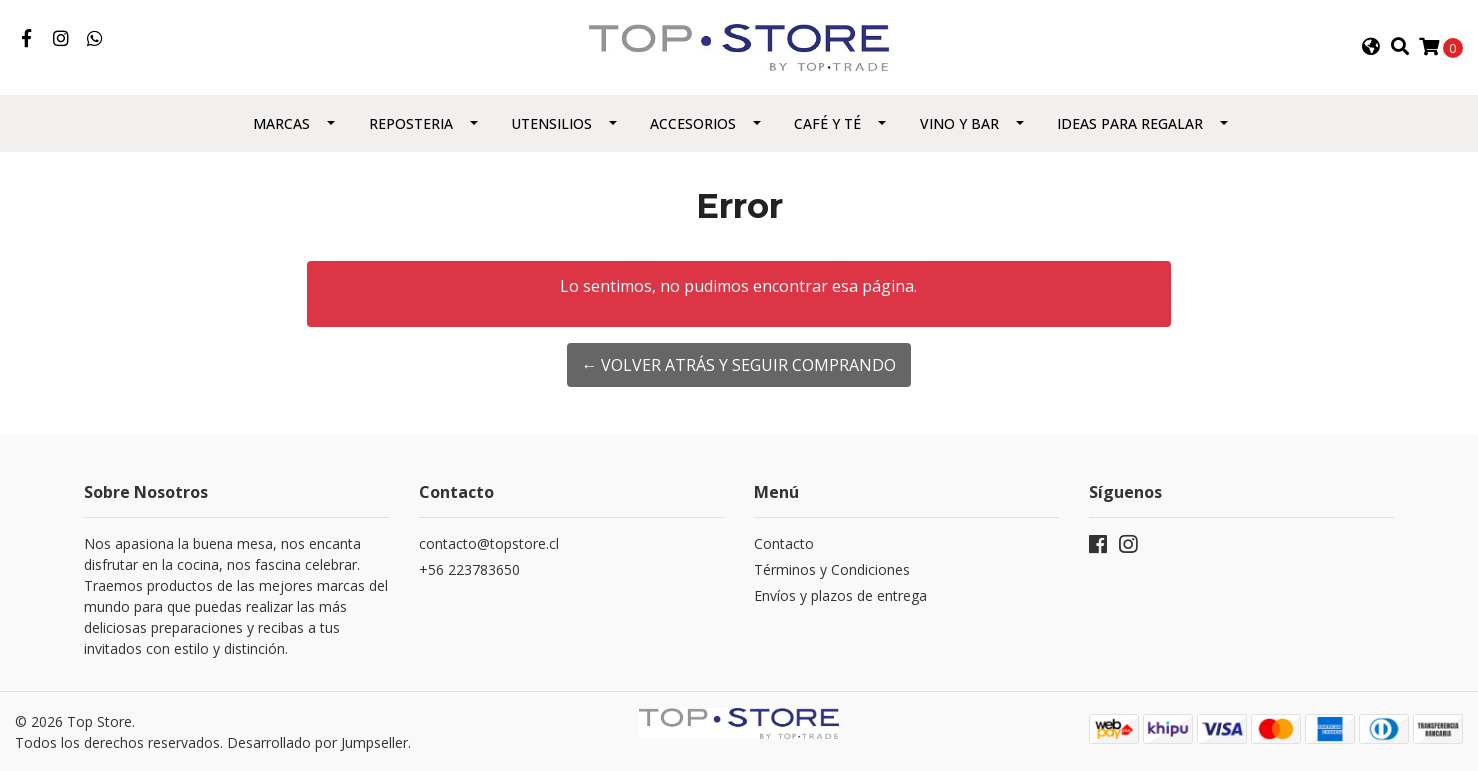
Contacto (784, 543)
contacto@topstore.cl (489, 543)
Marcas (281, 123)
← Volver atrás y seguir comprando (738, 365)
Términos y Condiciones (832, 569)
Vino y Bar (959, 123)
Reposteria (411, 123)
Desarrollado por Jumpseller (317, 742)
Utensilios (551, 123)
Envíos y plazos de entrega (840, 595)
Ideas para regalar (1130, 123)
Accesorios (693, 123)
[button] (1371, 47)
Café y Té (827, 123)
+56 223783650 (469, 569)
